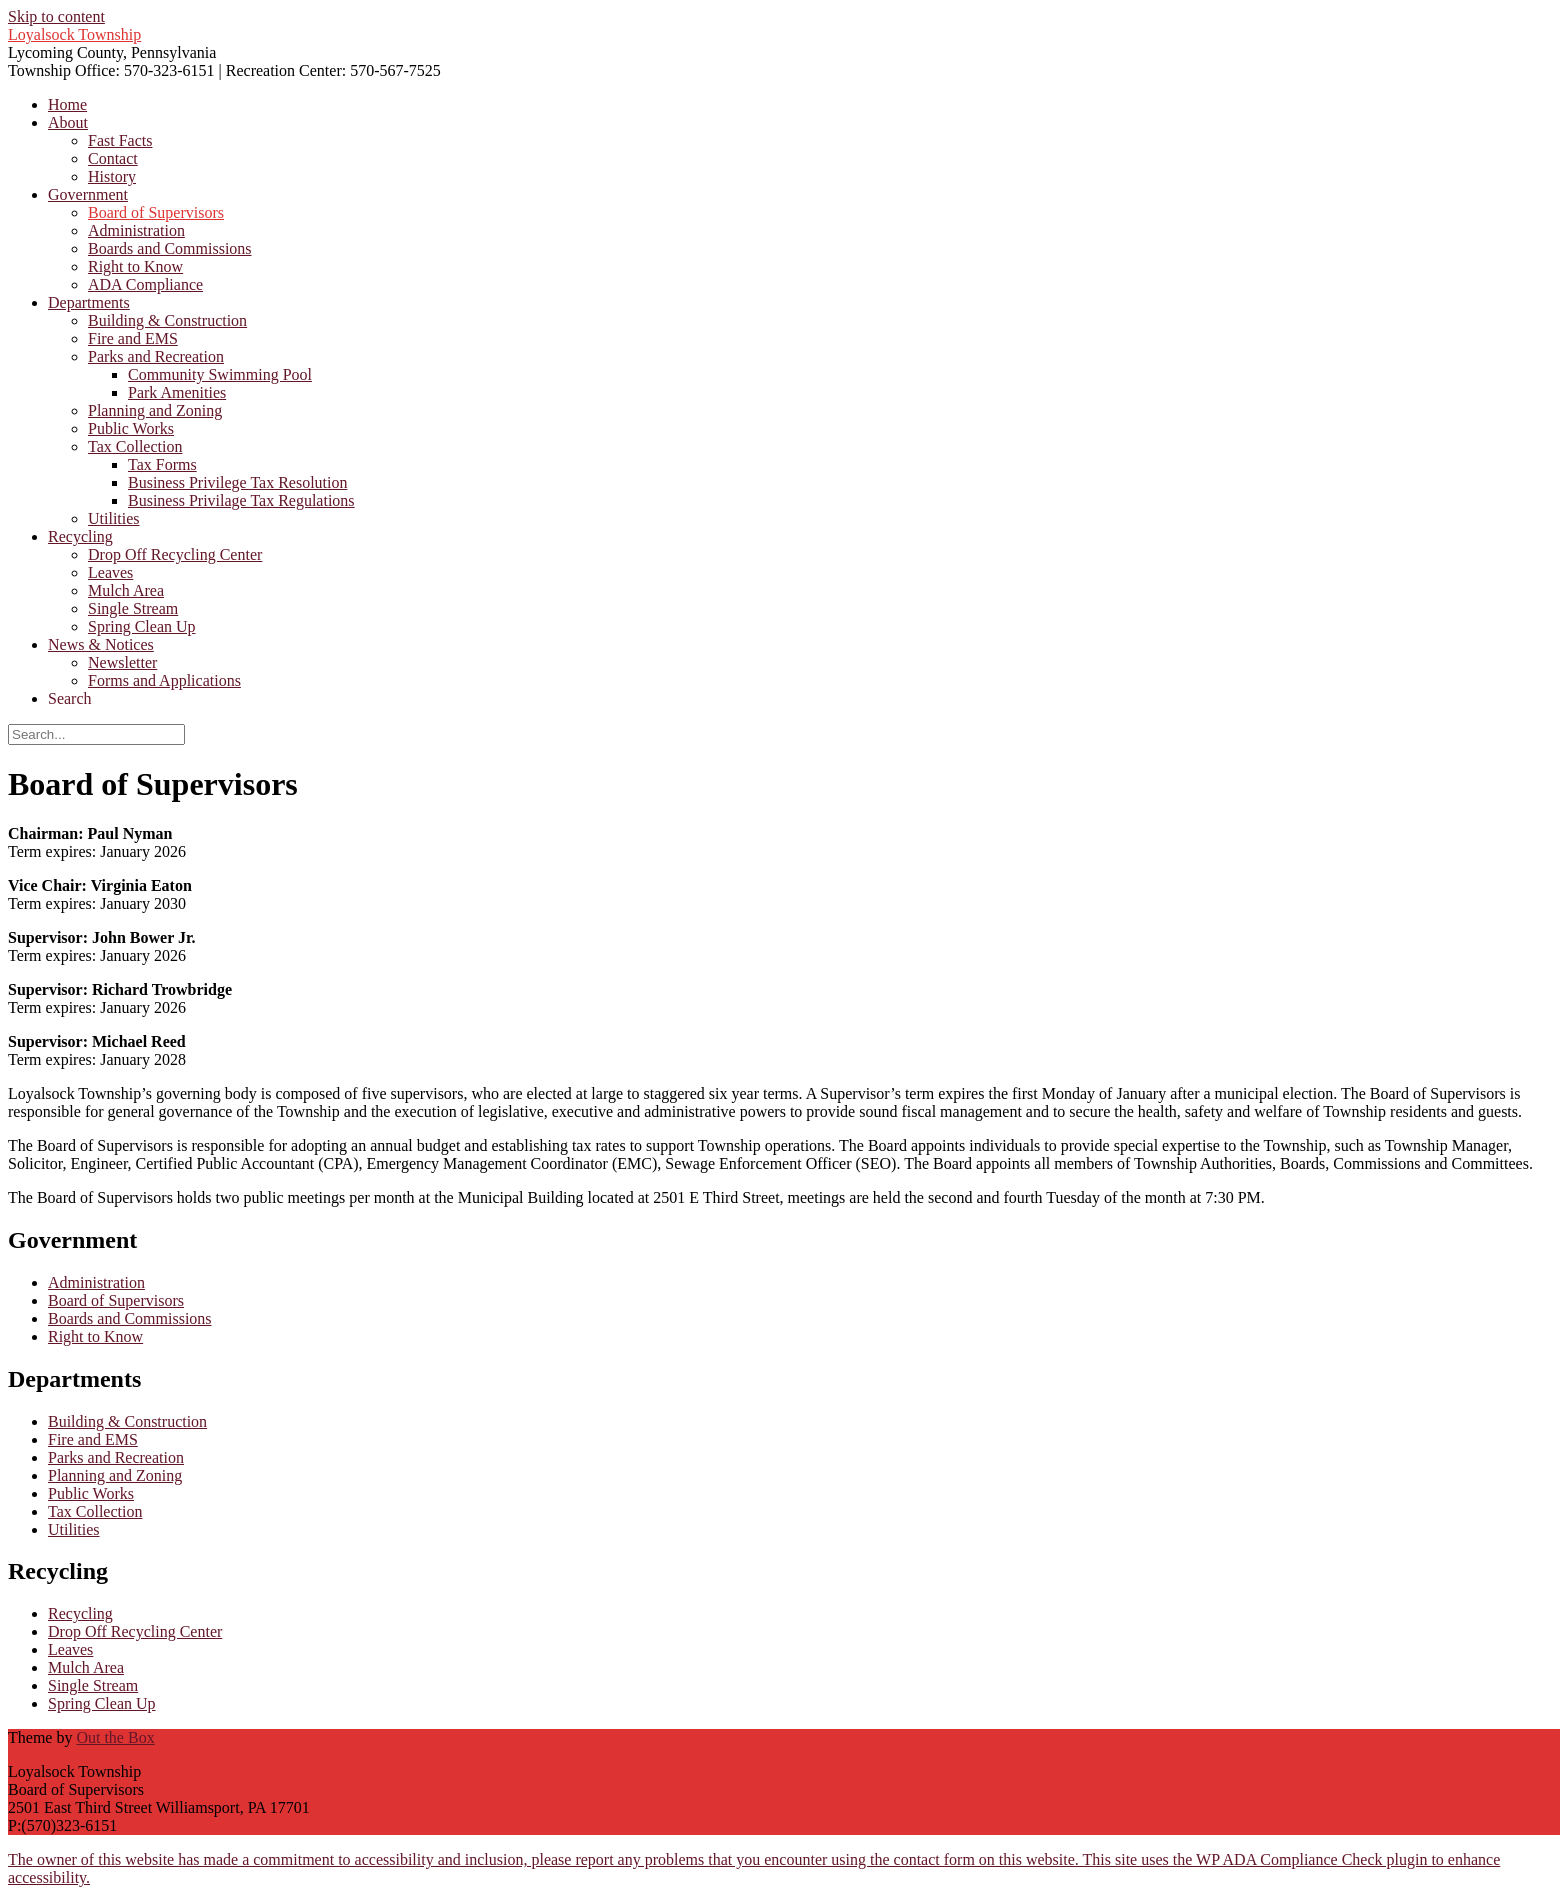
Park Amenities (177, 392)
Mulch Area (126, 590)
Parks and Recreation (156, 356)
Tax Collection (135, 446)
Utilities (114, 518)
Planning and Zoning (155, 410)
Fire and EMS (133, 338)
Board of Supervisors (156, 212)
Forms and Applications (164, 680)
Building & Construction (167, 320)
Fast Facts (120, 140)
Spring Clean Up (142, 626)
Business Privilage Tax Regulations (241, 500)
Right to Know (135, 266)
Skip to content (56, 16)
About (68, 122)
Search (70, 698)
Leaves (110, 572)
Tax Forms (162, 464)
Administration (136, 230)
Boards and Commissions (170, 248)
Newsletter (122, 662)
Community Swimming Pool (220, 374)
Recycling (80, 536)
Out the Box (115, 1737)
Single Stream (133, 608)
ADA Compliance (145, 284)
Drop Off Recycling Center (175, 554)
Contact (113, 158)
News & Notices (101, 644)
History (112, 176)
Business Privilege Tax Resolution (237, 482)
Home (67, 104)
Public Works (131, 428)
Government (88, 194)
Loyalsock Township (74, 34)
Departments (89, 302)
